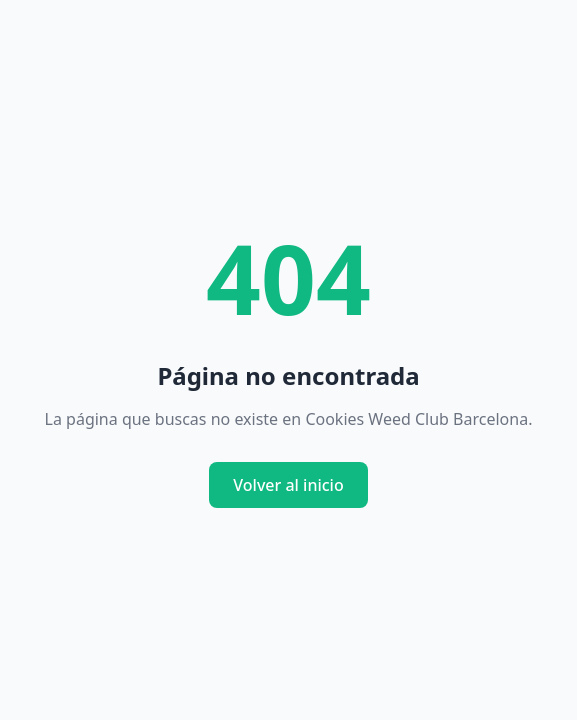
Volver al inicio (288, 485)
